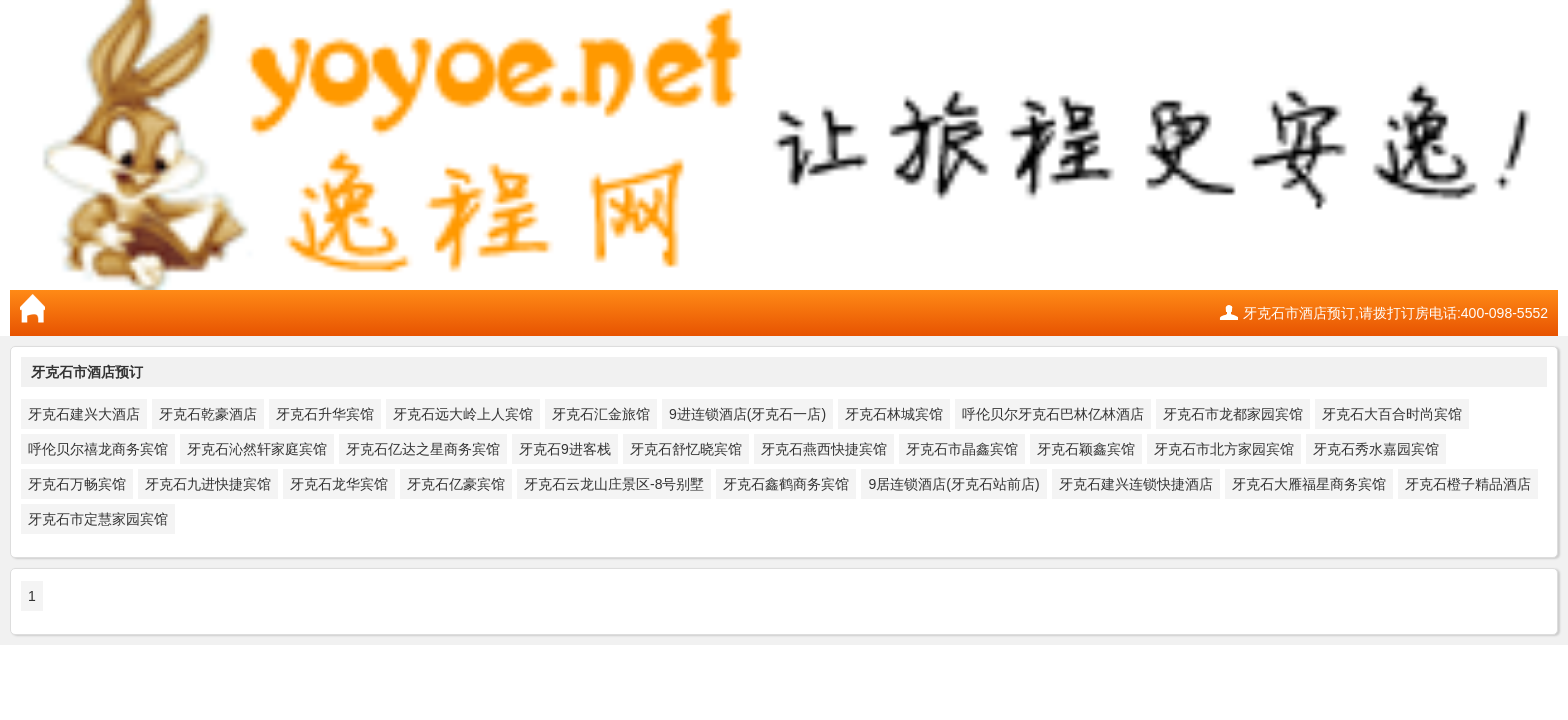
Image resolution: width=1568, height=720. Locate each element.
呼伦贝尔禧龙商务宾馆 (98, 449)
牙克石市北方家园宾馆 (1224, 449)
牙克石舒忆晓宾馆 (686, 449)
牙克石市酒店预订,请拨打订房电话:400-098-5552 (1395, 313)
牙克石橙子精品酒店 (1468, 484)
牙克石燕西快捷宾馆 (824, 449)
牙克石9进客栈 (565, 449)
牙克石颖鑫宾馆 (1086, 449)
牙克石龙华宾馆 (339, 484)
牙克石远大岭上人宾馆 (463, 414)
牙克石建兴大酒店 (84, 414)
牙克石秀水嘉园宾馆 (1376, 449)
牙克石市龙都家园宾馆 (1233, 414)
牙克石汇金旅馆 (601, 414)
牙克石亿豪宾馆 (456, 484)
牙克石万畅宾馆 (77, 484)
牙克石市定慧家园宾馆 (98, 519)
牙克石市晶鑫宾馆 (962, 449)
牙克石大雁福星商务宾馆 (1309, 484)
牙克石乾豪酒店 (208, 414)
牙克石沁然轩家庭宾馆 (257, 449)
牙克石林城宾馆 (894, 414)
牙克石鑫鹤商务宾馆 (786, 484)
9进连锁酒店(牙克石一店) (747, 414)
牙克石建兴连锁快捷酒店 (1136, 484)
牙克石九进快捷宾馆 (208, 484)
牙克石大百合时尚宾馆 (1392, 414)
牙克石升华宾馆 (325, 414)
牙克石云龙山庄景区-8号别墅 (614, 484)
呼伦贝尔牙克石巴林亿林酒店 (1053, 414)
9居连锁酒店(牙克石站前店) (953, 484)
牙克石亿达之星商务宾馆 (423, 449)
